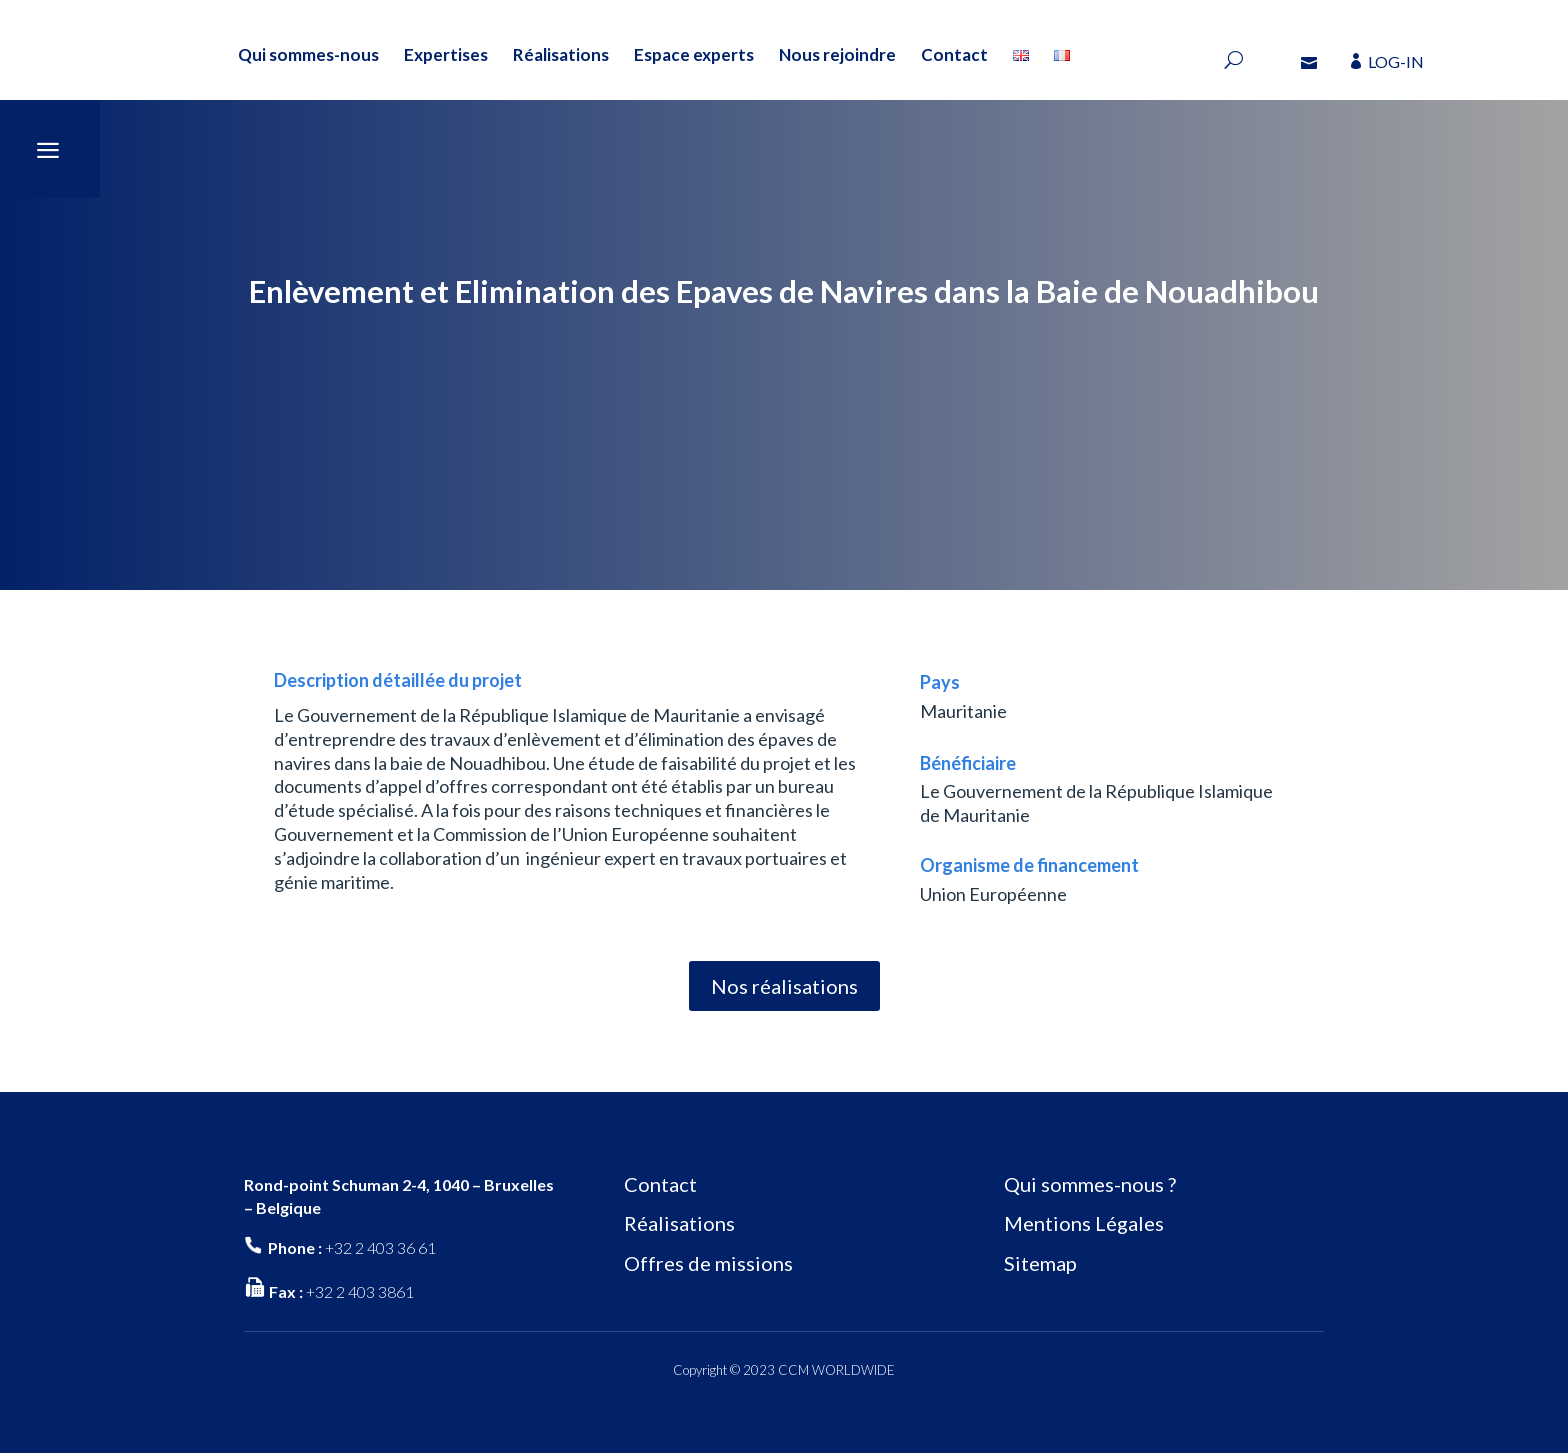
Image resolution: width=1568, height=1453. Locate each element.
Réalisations (561, 54)
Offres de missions (708, 1263)
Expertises (446, 54)
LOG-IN (1396, 61)
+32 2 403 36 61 (380, 1247)
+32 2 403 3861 (360, 1291)
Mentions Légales (1084, 1223)
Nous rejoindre (837, 54)
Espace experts (694, 54)
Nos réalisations (784, 986)
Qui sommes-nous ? (1090, 1184)
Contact (954, 54)
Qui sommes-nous (308, 54)
